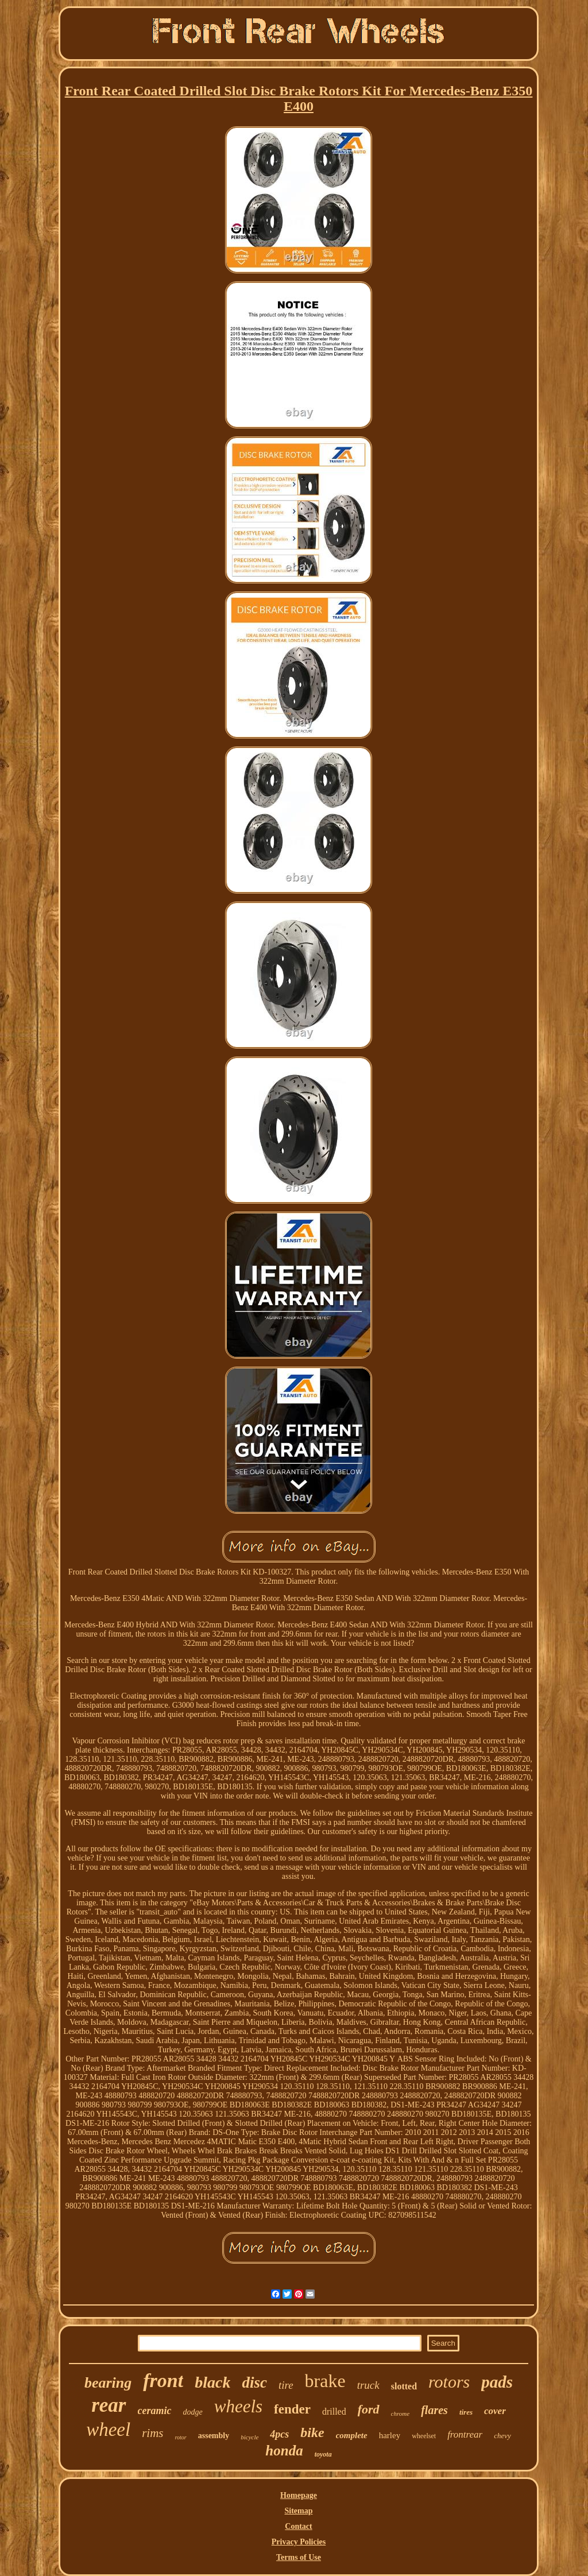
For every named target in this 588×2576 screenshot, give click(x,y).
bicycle (249, 2437)
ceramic (155, 2410)
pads (497, 2382)
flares (434, 2410)
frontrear (464, 2434)
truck (368, 2385)
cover (495, 2410)
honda (284, 2450)
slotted (404, 2386)
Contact (298, 2526)
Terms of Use (298, 2557)
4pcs (279, 2434)
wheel (108, 2429)
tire (285, 2385)
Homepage (298, 2495)
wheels (238, 2406)
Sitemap (299, 2511)
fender (292, 2409)
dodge (192, 2412)
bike (312, 2432)
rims (152, 2433)
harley (389, 2435)
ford (369, 2409)
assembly (213, 2435)
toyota (323, 2454)
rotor (181, 2437)
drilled (334, 2411)
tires (466, 2412)
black (212, 2382)
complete (352, 2435)
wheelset (424, 2436)
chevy (502, 2435)
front (163, 2380)
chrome (400, 2413)
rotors (449, 2381)
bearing (107, 2382)
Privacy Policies (299, 2542)
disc (254, 2382)
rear (108, 2405)
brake (325, 2380)
